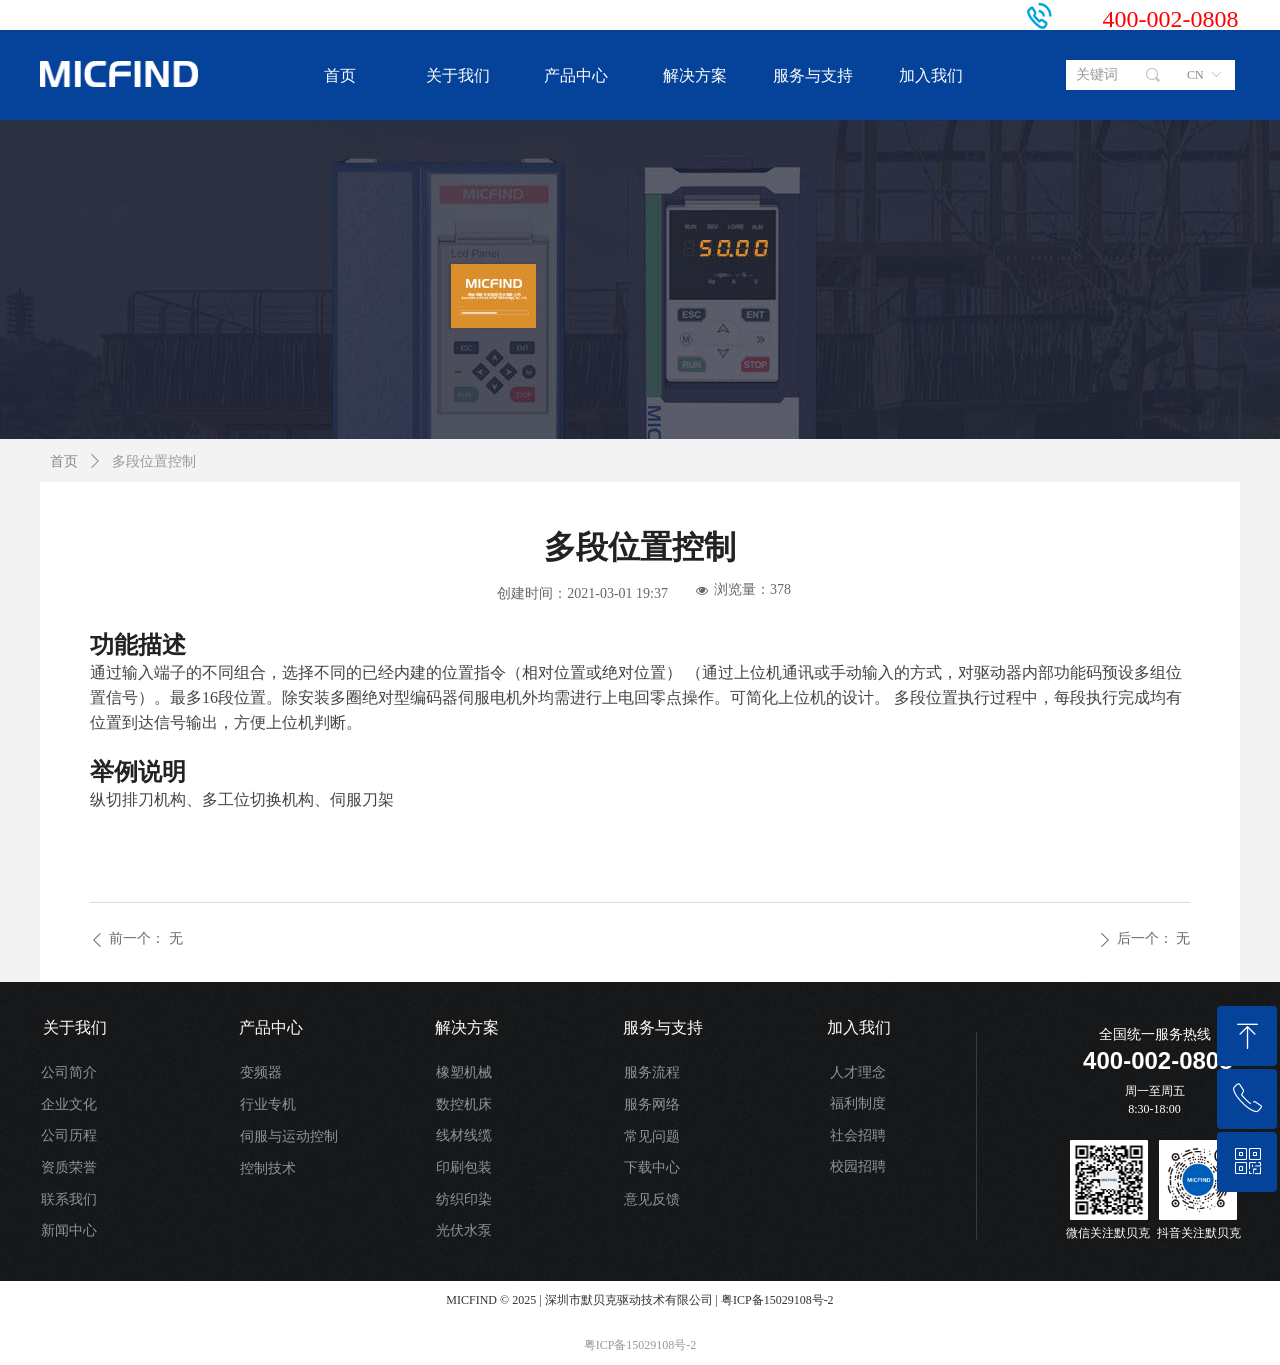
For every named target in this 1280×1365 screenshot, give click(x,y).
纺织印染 (464, 1199)
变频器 (261, 1072)
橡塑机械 (464, 1072)
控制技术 (268, 1168)
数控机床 (464, 1104)
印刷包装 (464, 1167)
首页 (64, 461)
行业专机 (268, 1104)
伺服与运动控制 (289, 1136)
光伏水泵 (464, 1230)
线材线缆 (464, 1135)
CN (1195, 75)
